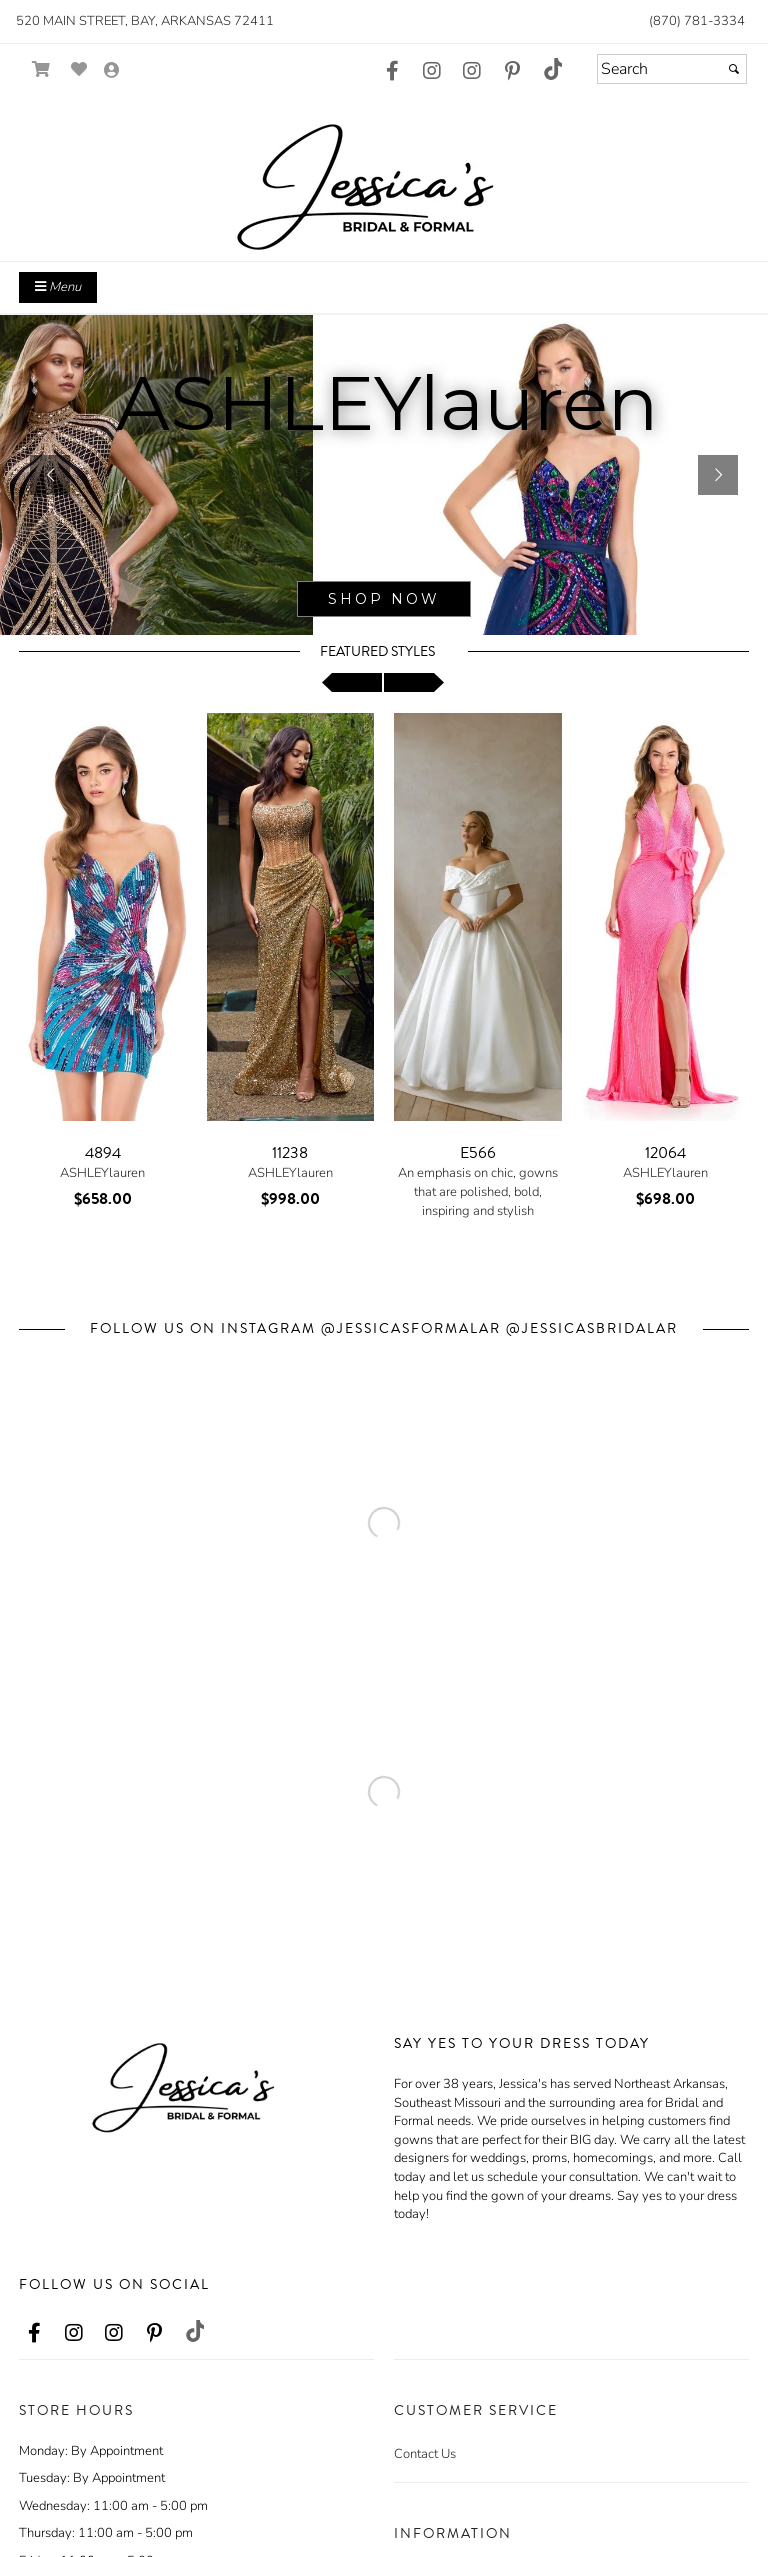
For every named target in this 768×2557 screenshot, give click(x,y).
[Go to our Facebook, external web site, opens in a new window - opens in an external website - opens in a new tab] (392, 72)
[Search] (672, 69)
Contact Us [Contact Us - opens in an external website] (425, 2454)
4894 (103, 1153)
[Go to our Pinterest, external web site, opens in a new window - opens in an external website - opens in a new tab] (512, 72)
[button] (50, 475)
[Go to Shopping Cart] (41, 69)
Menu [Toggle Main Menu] (58, 287)
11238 (290, 1153)
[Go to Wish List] (79, 69)
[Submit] (734, 69)
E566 (478, 1153)
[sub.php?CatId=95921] (384, 475)
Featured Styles (377, 652)
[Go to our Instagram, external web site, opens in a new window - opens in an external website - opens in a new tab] (432, 72)
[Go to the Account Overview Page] (112, 71)
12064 (665, 1153)
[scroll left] (352, 682)
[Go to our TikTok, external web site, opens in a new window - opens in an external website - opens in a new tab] (552, 69)
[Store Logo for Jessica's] (384, 175)
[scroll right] (414, 682)
